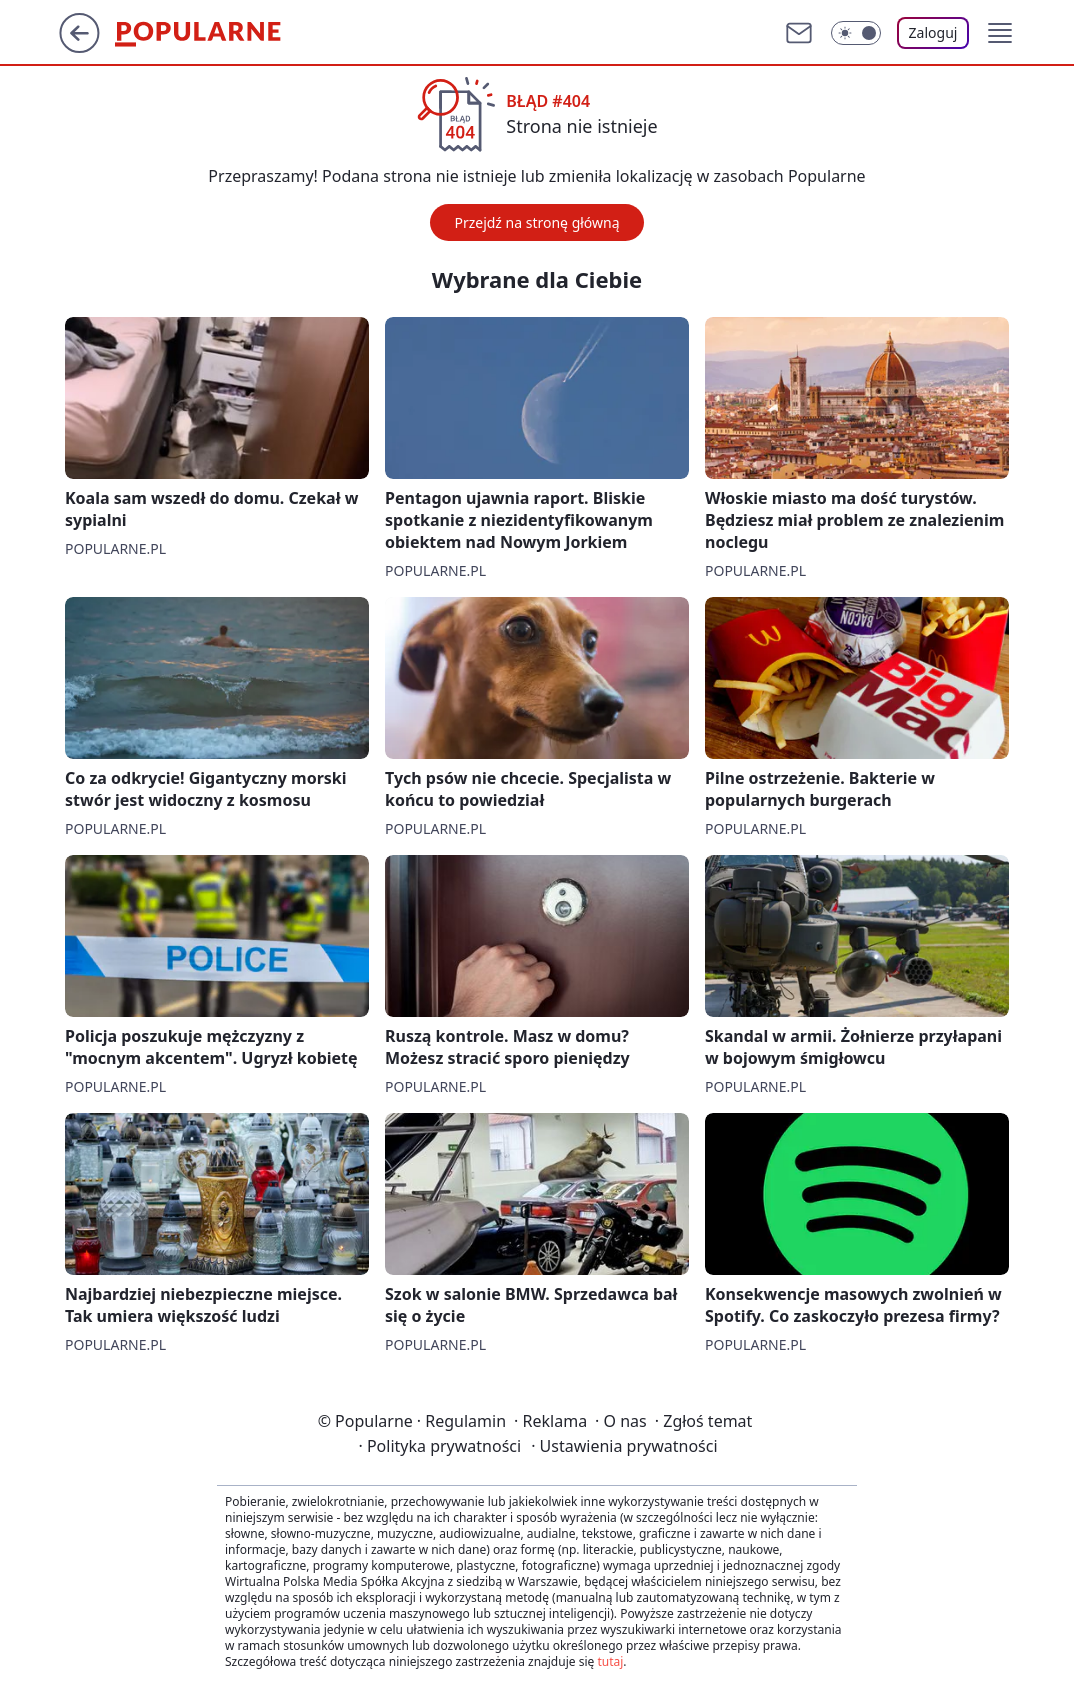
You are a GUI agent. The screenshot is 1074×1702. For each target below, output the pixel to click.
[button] (1000, 33)
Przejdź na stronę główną (536, 222)
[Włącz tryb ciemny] (856, 33)
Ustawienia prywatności (624, 1446)
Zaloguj (933, 32)
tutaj (610, 1661)
